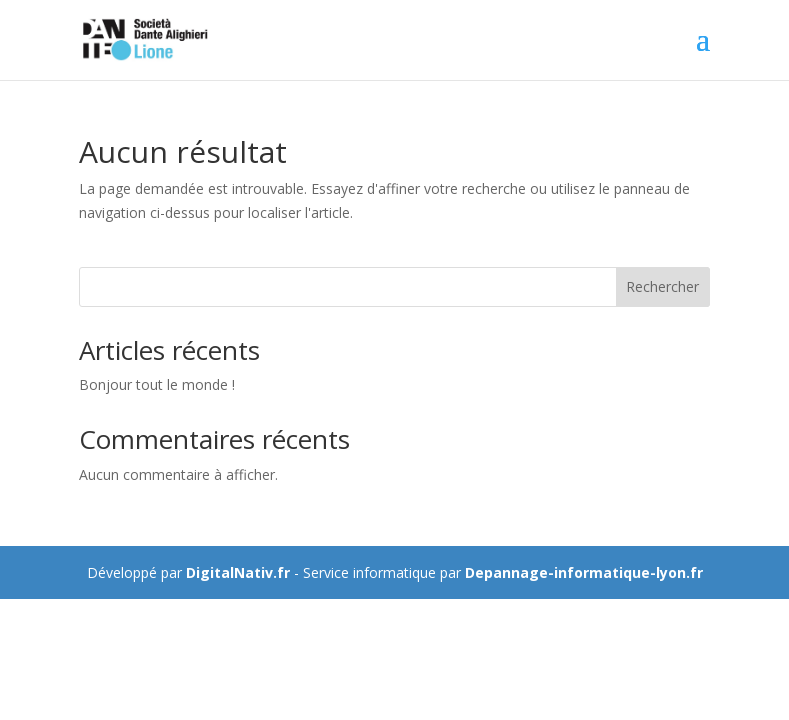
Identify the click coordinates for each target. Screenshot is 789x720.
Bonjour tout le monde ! (157, 384)
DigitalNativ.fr (238, 572)
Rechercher (662, 286)
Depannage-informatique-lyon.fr (584, 572)
